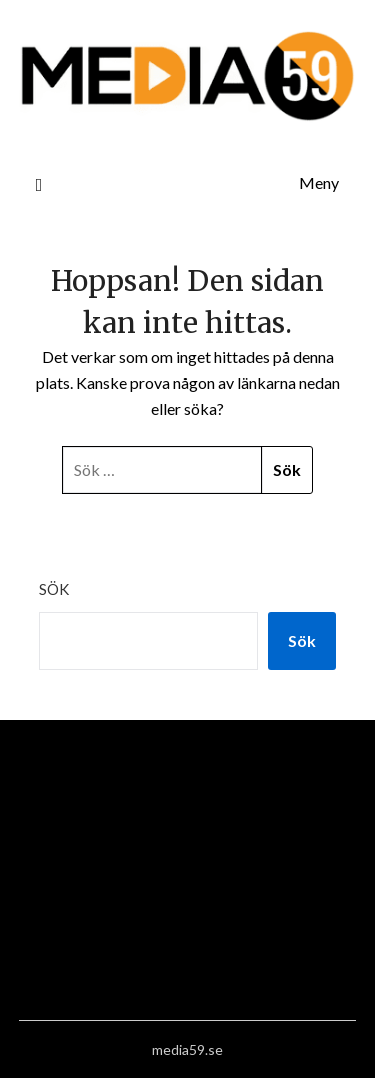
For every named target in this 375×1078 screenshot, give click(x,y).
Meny (319, 182)
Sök (54, 589)
